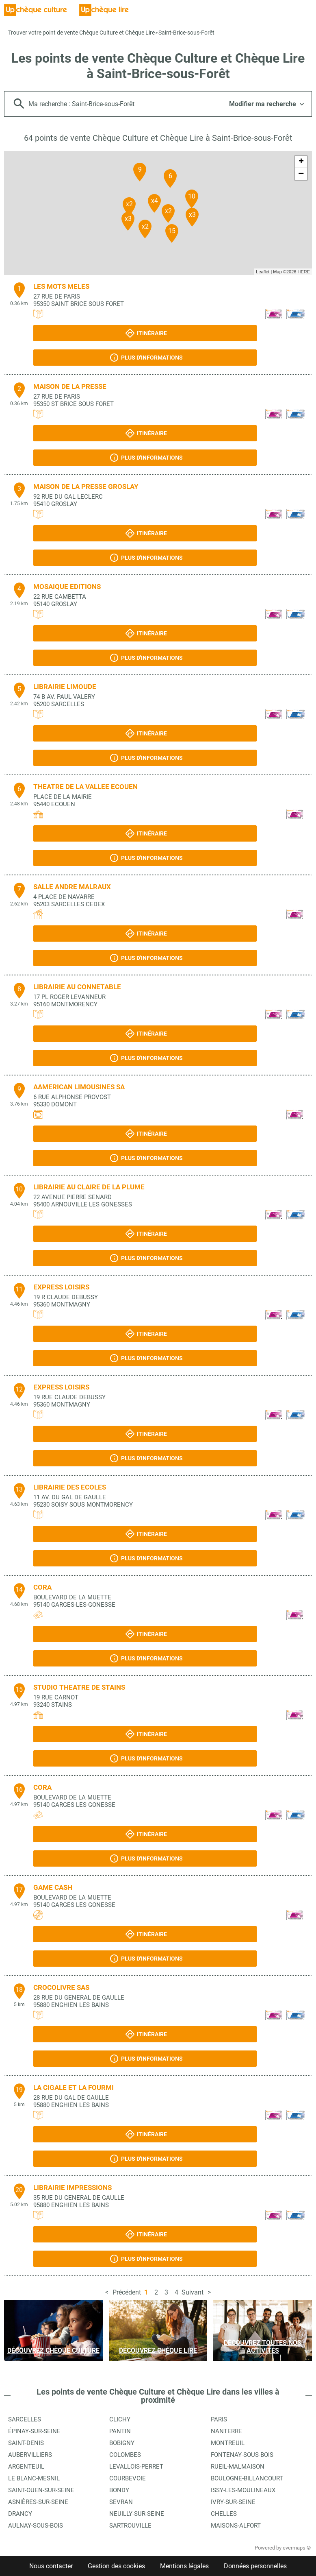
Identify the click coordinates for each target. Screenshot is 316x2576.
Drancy (20, 2513)
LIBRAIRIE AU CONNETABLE (77, 987)
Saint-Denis (26, 2443)
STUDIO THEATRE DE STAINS (79, 1687)
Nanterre (226, 2431)
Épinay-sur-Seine (34, 2431)
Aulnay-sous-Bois (35, 2525)
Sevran (121, 2502)
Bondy (119, 2490)
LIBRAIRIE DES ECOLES (69, 1487)
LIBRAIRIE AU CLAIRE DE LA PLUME (89, 1187)
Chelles (224, 2513)
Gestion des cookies (116, 2566)
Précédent (127, 2292)
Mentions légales (184, 2566)
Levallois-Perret (136, 2466)
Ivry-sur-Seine (233, 2502)
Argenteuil (26, 2466)
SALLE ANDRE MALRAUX (72, 887)
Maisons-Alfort (236, 2525)
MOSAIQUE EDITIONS (67, 586)
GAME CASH (52, 1887)
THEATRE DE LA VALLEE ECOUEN (85, 787)
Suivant (192, 2292)
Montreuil (228, 2443)
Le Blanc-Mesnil (34, 2478)
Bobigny (121, 2443)
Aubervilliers (30, 2454)
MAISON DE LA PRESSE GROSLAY (86, 486)
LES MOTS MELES (61, 286)
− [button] (301, 174)
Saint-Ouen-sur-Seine (41, 2490)
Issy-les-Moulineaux (243, 2490)
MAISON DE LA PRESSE (69, 386)
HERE (303, 271)
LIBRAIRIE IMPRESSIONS (72, 2187)
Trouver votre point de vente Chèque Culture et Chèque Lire (81, 32)
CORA (42, 1587)
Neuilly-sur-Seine (136, 2513)
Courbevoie (127, 2478)
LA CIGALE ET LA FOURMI (73, 2087)
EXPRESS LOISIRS (61, 1287)
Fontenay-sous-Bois (242, 2454)
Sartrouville (130, 2525)
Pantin (120, 2431)
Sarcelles (24, 2419)
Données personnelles (255, 2566)
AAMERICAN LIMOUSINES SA (79, 1087)
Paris (219, 2419)
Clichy (119, 2419)
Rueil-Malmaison (237, 2466)
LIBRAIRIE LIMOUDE (64, 687)
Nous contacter (51, 2566)
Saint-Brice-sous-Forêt (186, 32)
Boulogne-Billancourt (247, 2478)
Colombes (125, 2454)
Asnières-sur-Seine (38, 2502)
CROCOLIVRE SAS (61, 1987)
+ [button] (301, 162)
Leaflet (262, 271)
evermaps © (297, 2548)
